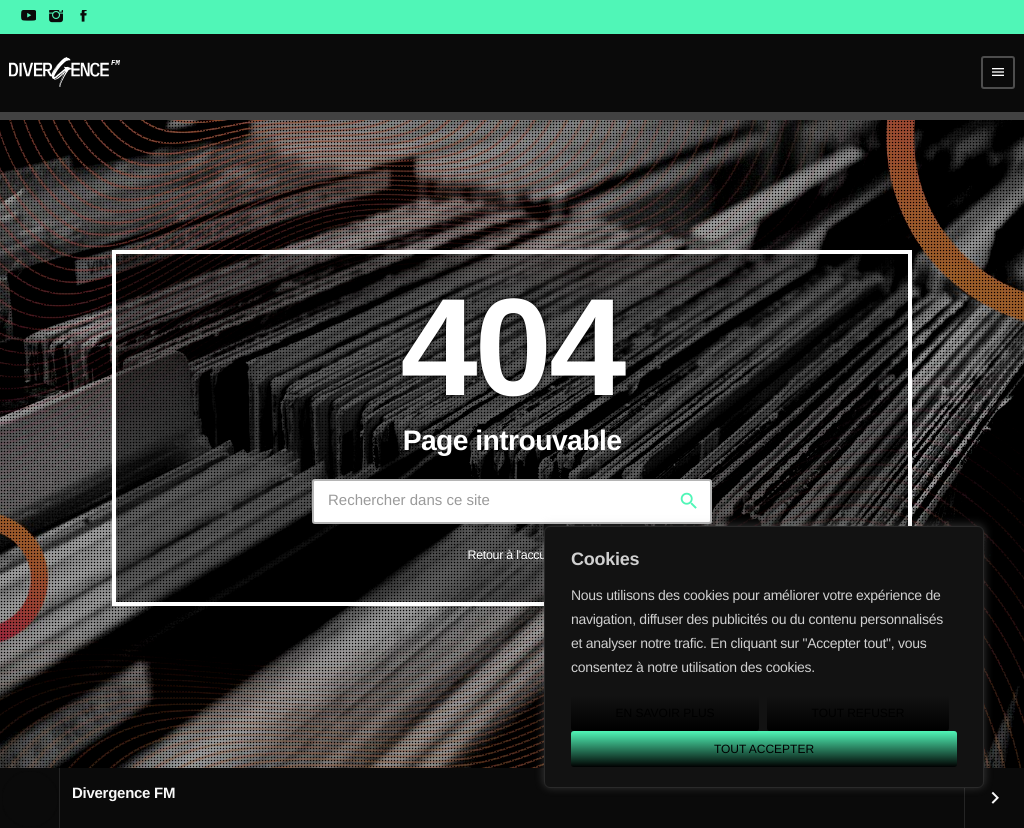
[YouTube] (28, 17)
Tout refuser (858, 713)
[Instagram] (55, 17)
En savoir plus (664, 713)
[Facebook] (83, 17)
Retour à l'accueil (512, 555)
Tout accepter (764, 749)
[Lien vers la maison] (64, 72)
